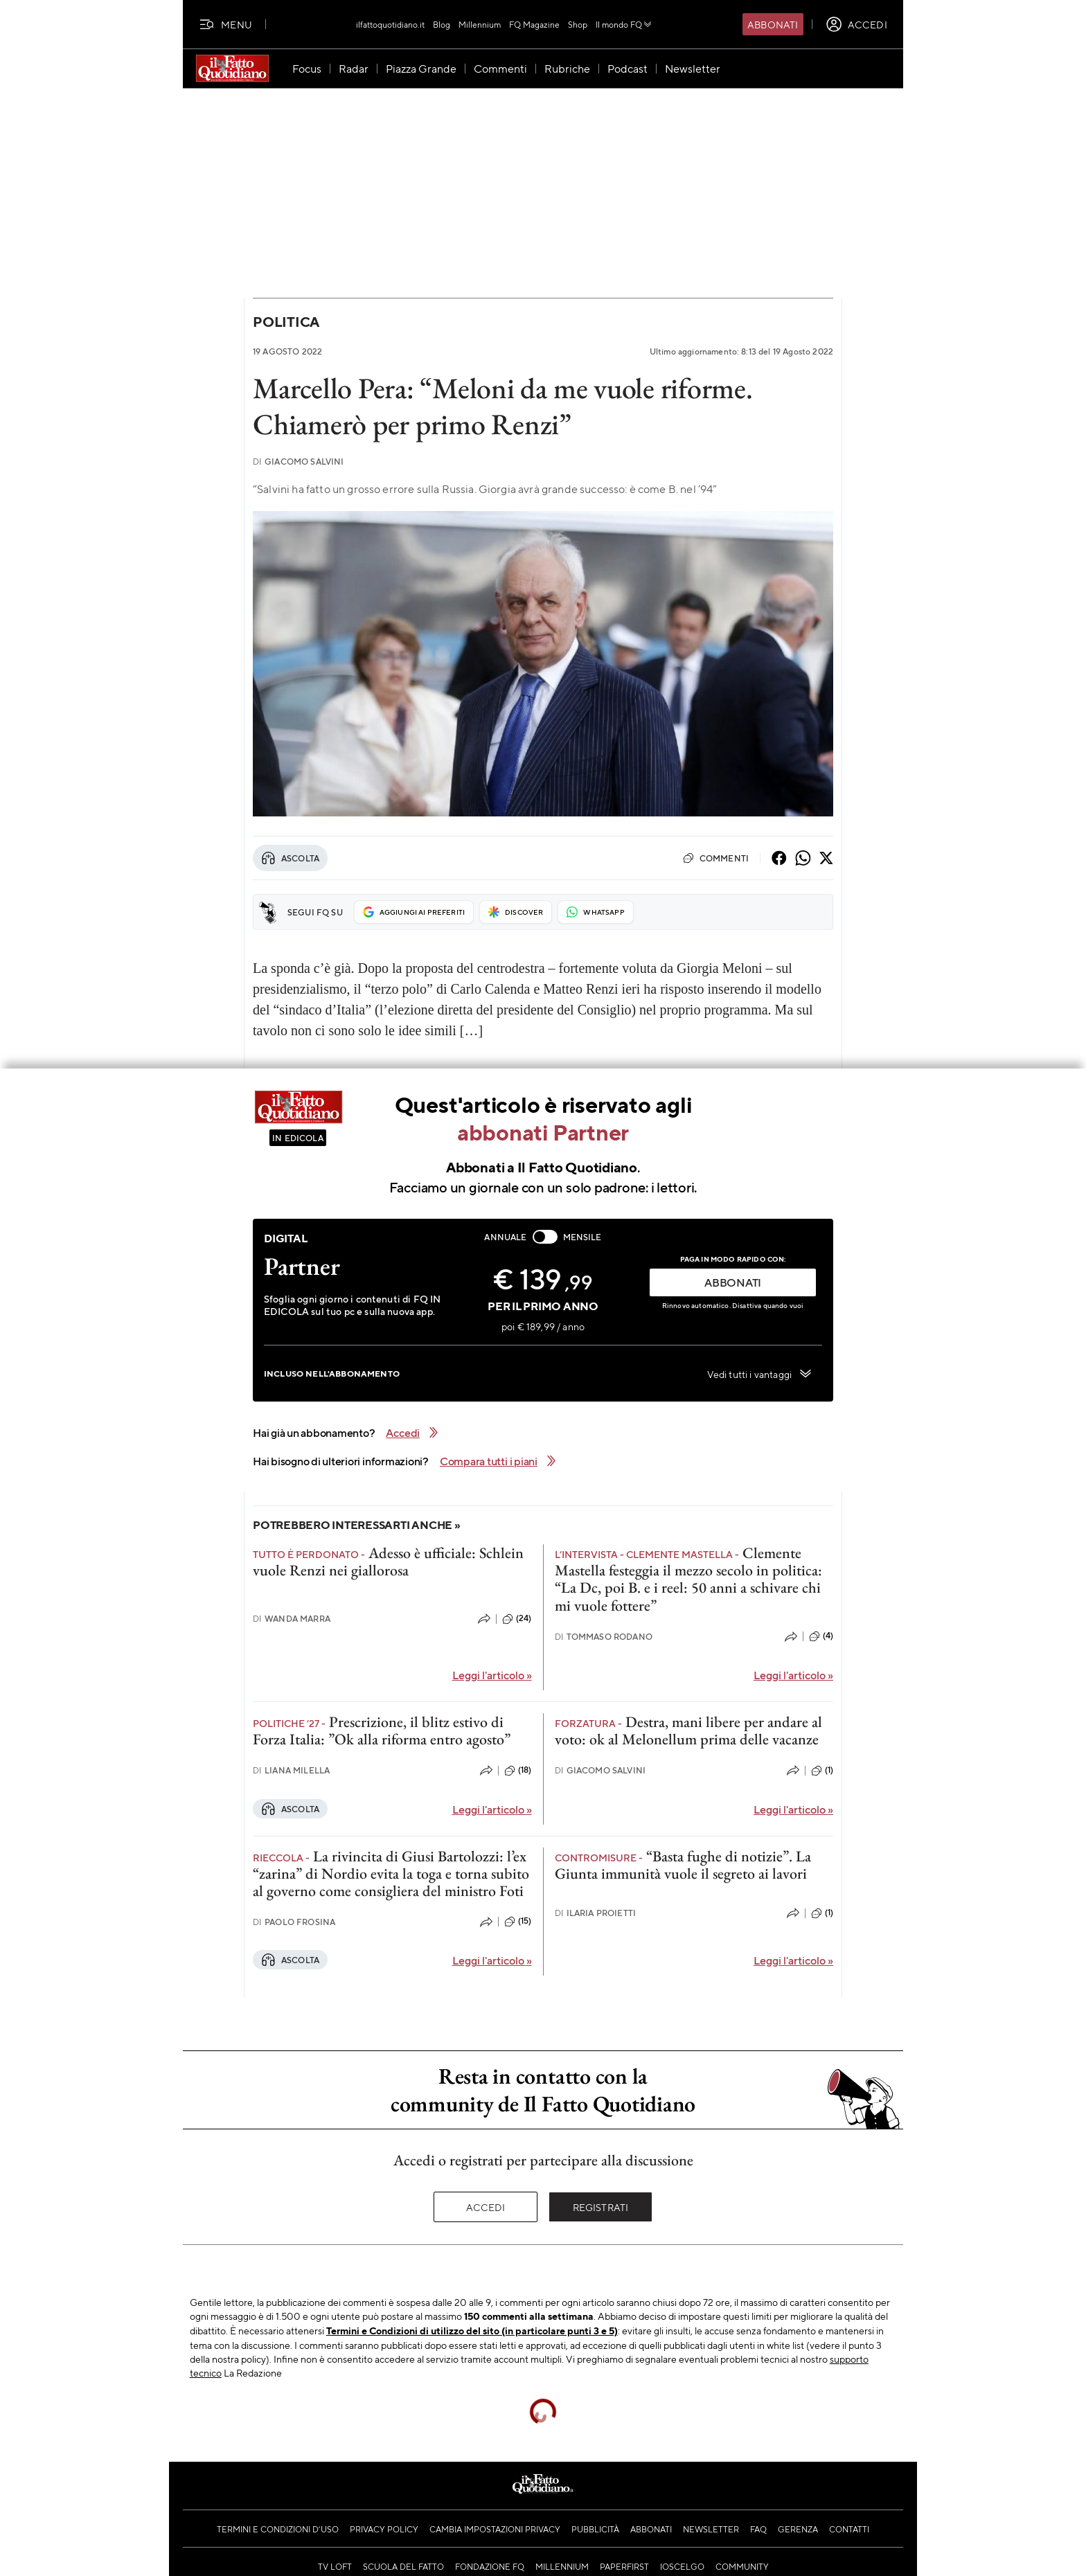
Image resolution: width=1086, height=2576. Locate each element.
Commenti (716, 858)
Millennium (480, 24)
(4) (821, 1636)
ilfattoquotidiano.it (390, 24)
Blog (441, 24)
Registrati (601, 2207)
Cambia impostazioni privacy (494, 2528)
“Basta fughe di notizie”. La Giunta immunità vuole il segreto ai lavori (683, 1865)
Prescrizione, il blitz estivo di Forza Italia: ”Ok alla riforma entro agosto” (381, 1730)
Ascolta (290, 858)
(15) (518, 1921)
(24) (517, 1619)
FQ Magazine (534, 24)
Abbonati (772, 24)
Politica (286, 321)
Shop (577, 24)
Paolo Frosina (294, 1922)
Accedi (486, 2207)
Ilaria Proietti (596, 1913)
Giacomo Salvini (298, 461)
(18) (518, 1770)
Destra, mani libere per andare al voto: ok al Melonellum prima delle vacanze (688, 1730)
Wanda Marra (291, 1618)
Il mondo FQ (624, 24)
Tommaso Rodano (603, 1636)
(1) (822, 1770)
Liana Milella (291, 1770)
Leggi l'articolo (492, 1674)
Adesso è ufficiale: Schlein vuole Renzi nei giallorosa (388, 1561)
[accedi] (856, 24)
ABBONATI (732, 1282)
